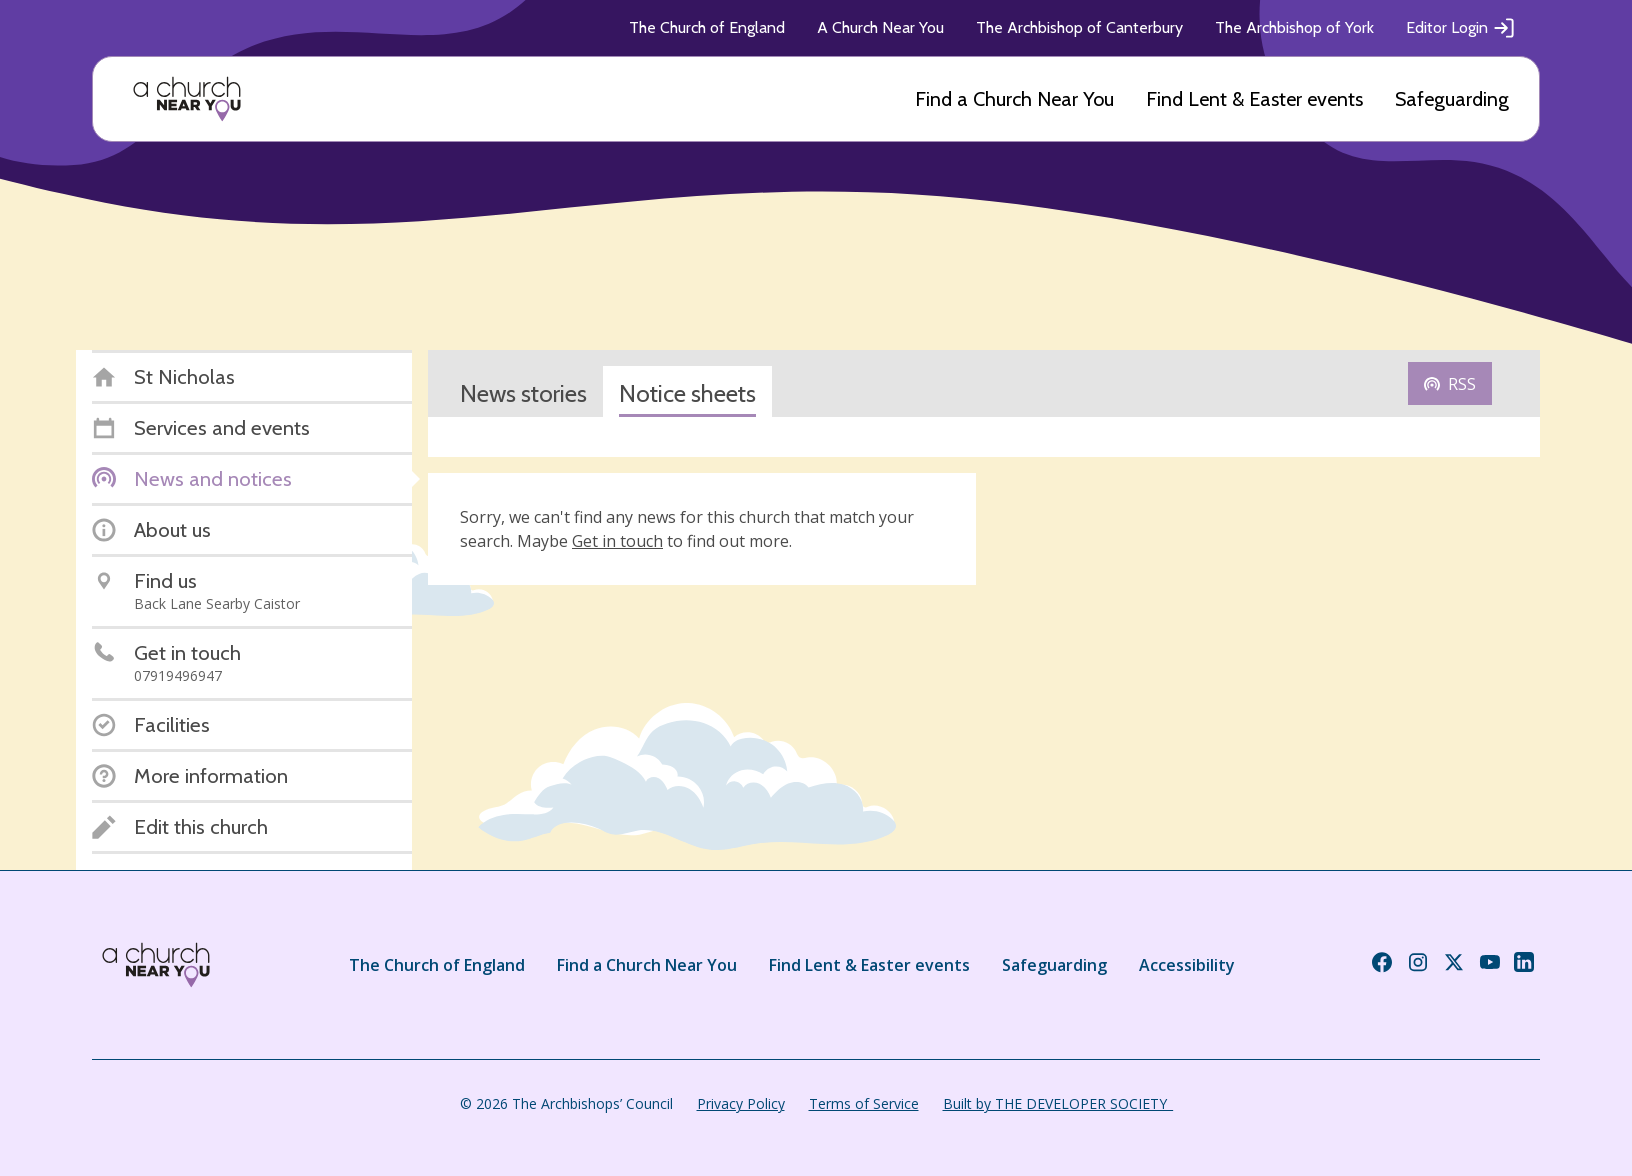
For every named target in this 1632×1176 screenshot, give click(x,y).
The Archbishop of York (1294, 27)
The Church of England (707, 27)
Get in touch (617, 541)
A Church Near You (880, 27)
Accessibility (1187, 965)
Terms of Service (864, 1103)
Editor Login (1461, 28)
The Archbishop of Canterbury (1079, 27)
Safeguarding (1452, 99)
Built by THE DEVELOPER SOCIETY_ (1058, 1103)
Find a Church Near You (1014, 99)
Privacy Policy (741, 1103)
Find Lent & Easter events (1254, 99)
